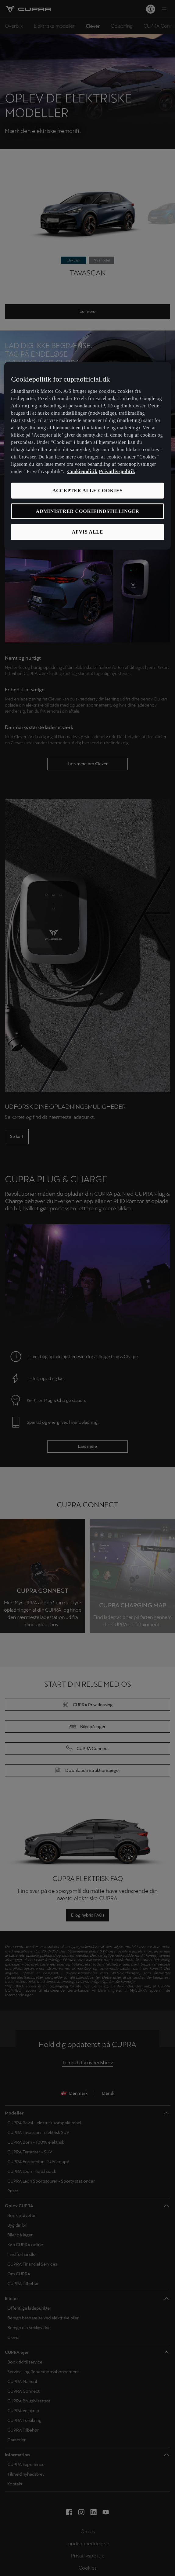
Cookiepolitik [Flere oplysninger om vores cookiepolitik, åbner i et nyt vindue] (82, 471)
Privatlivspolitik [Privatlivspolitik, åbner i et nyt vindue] (117, 471)
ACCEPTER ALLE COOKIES (87, 490)
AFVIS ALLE (87, 531)
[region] (87, 456)
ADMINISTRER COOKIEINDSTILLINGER (87, 511)
